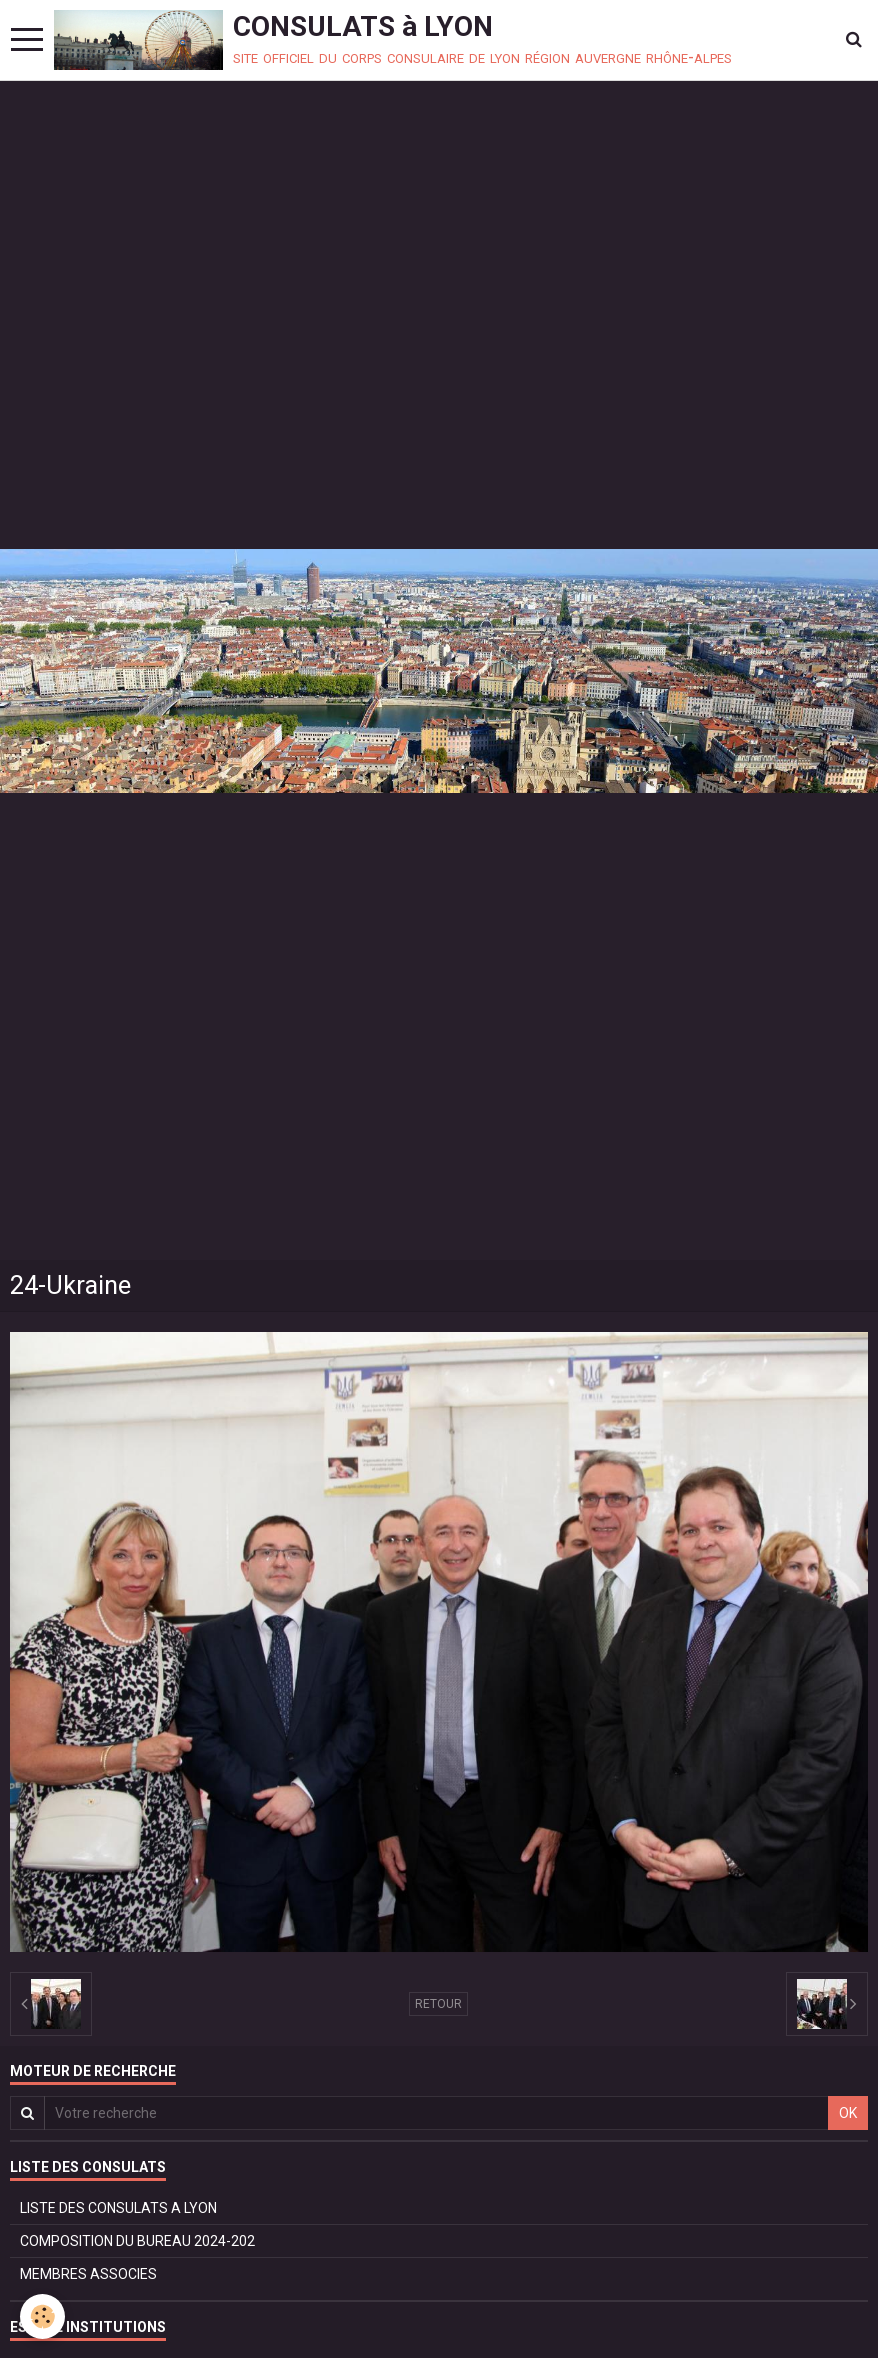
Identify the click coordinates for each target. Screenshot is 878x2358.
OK (848, 2113)
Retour (438, 2004)
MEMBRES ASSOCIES (88, 2274)
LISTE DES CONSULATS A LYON (118, 2208)
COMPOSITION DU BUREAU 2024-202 (137, 2241)
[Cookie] (42, 2316)
